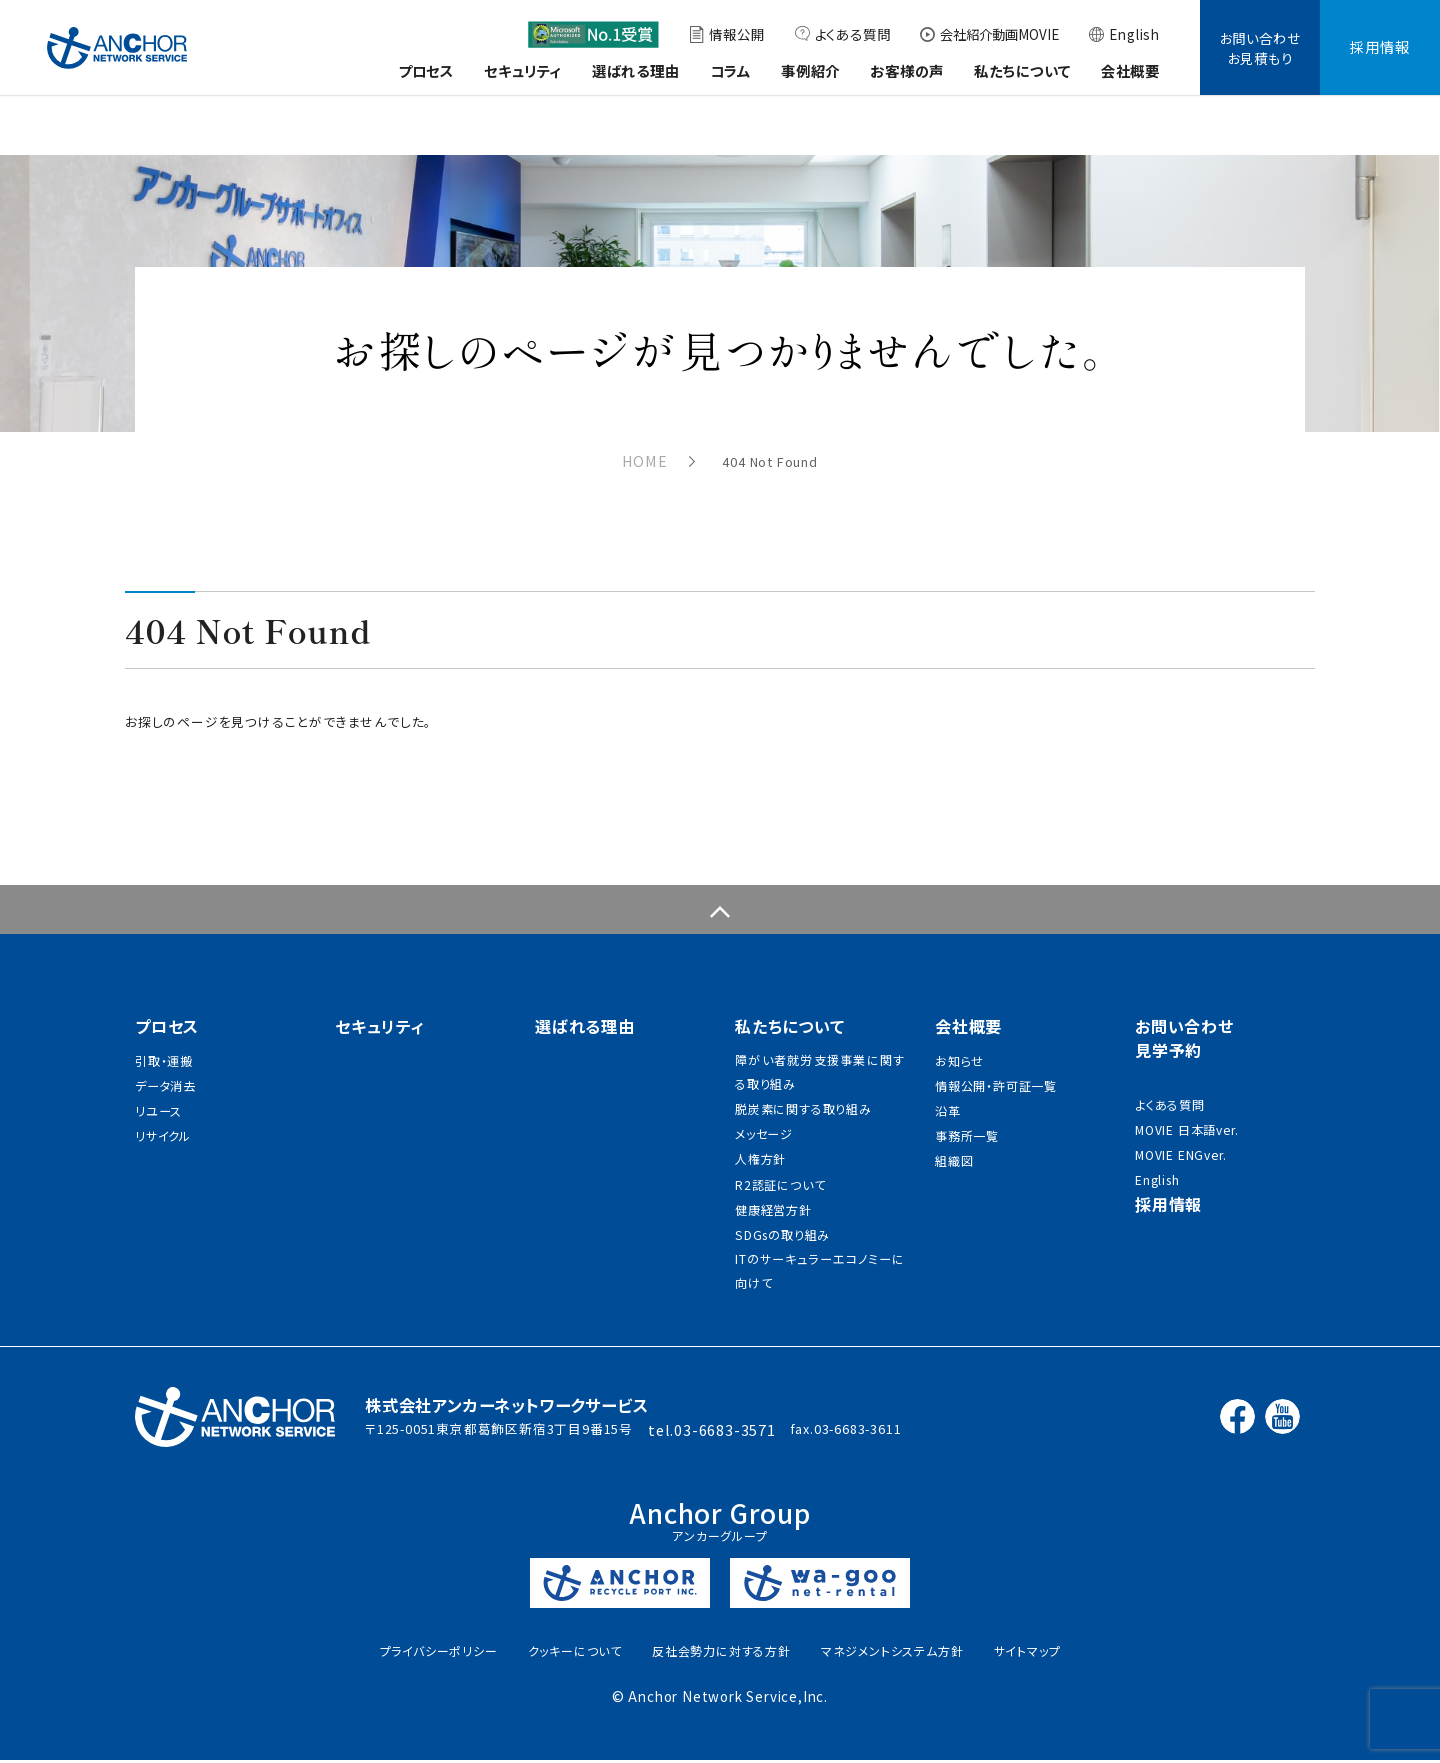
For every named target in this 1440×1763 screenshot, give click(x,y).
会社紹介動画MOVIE (999, 34)
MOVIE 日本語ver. (1187, 1109)
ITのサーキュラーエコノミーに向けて (820, 1269)
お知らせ (959, 1036)
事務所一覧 (967, 1123)
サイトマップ (1027, 1651)
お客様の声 (907, 70)
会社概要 (1130, 70)
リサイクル (163, 1123)
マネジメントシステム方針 (892, 1651)
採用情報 (1379, 46)
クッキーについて (575, 1651)
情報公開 (736, 34)
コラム (730, 70)
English (1134, 34)
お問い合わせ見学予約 (1184, 1011)
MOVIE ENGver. (1181, 1138)
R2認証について (780, 1173)
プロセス (426, 70)
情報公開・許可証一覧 (996, 1065)
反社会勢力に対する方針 (721, 1651)
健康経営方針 (773, 1202)
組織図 (954, 1152)
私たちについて (1022, 70)
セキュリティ (523, 70)
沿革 (948, 1094)
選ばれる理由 (636, 70)
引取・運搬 (164, 1036)
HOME (637, 460)
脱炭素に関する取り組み (803, 1087)
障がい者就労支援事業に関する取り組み (820, 1045)
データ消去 (165, 1065)
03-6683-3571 (751, 1430)
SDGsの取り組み (782, 1231)
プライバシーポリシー (439, 1651)
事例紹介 (810, 70)
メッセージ (764, 1116)
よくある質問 (853, 34)
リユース (158, 1094)
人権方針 (760, 1144)
